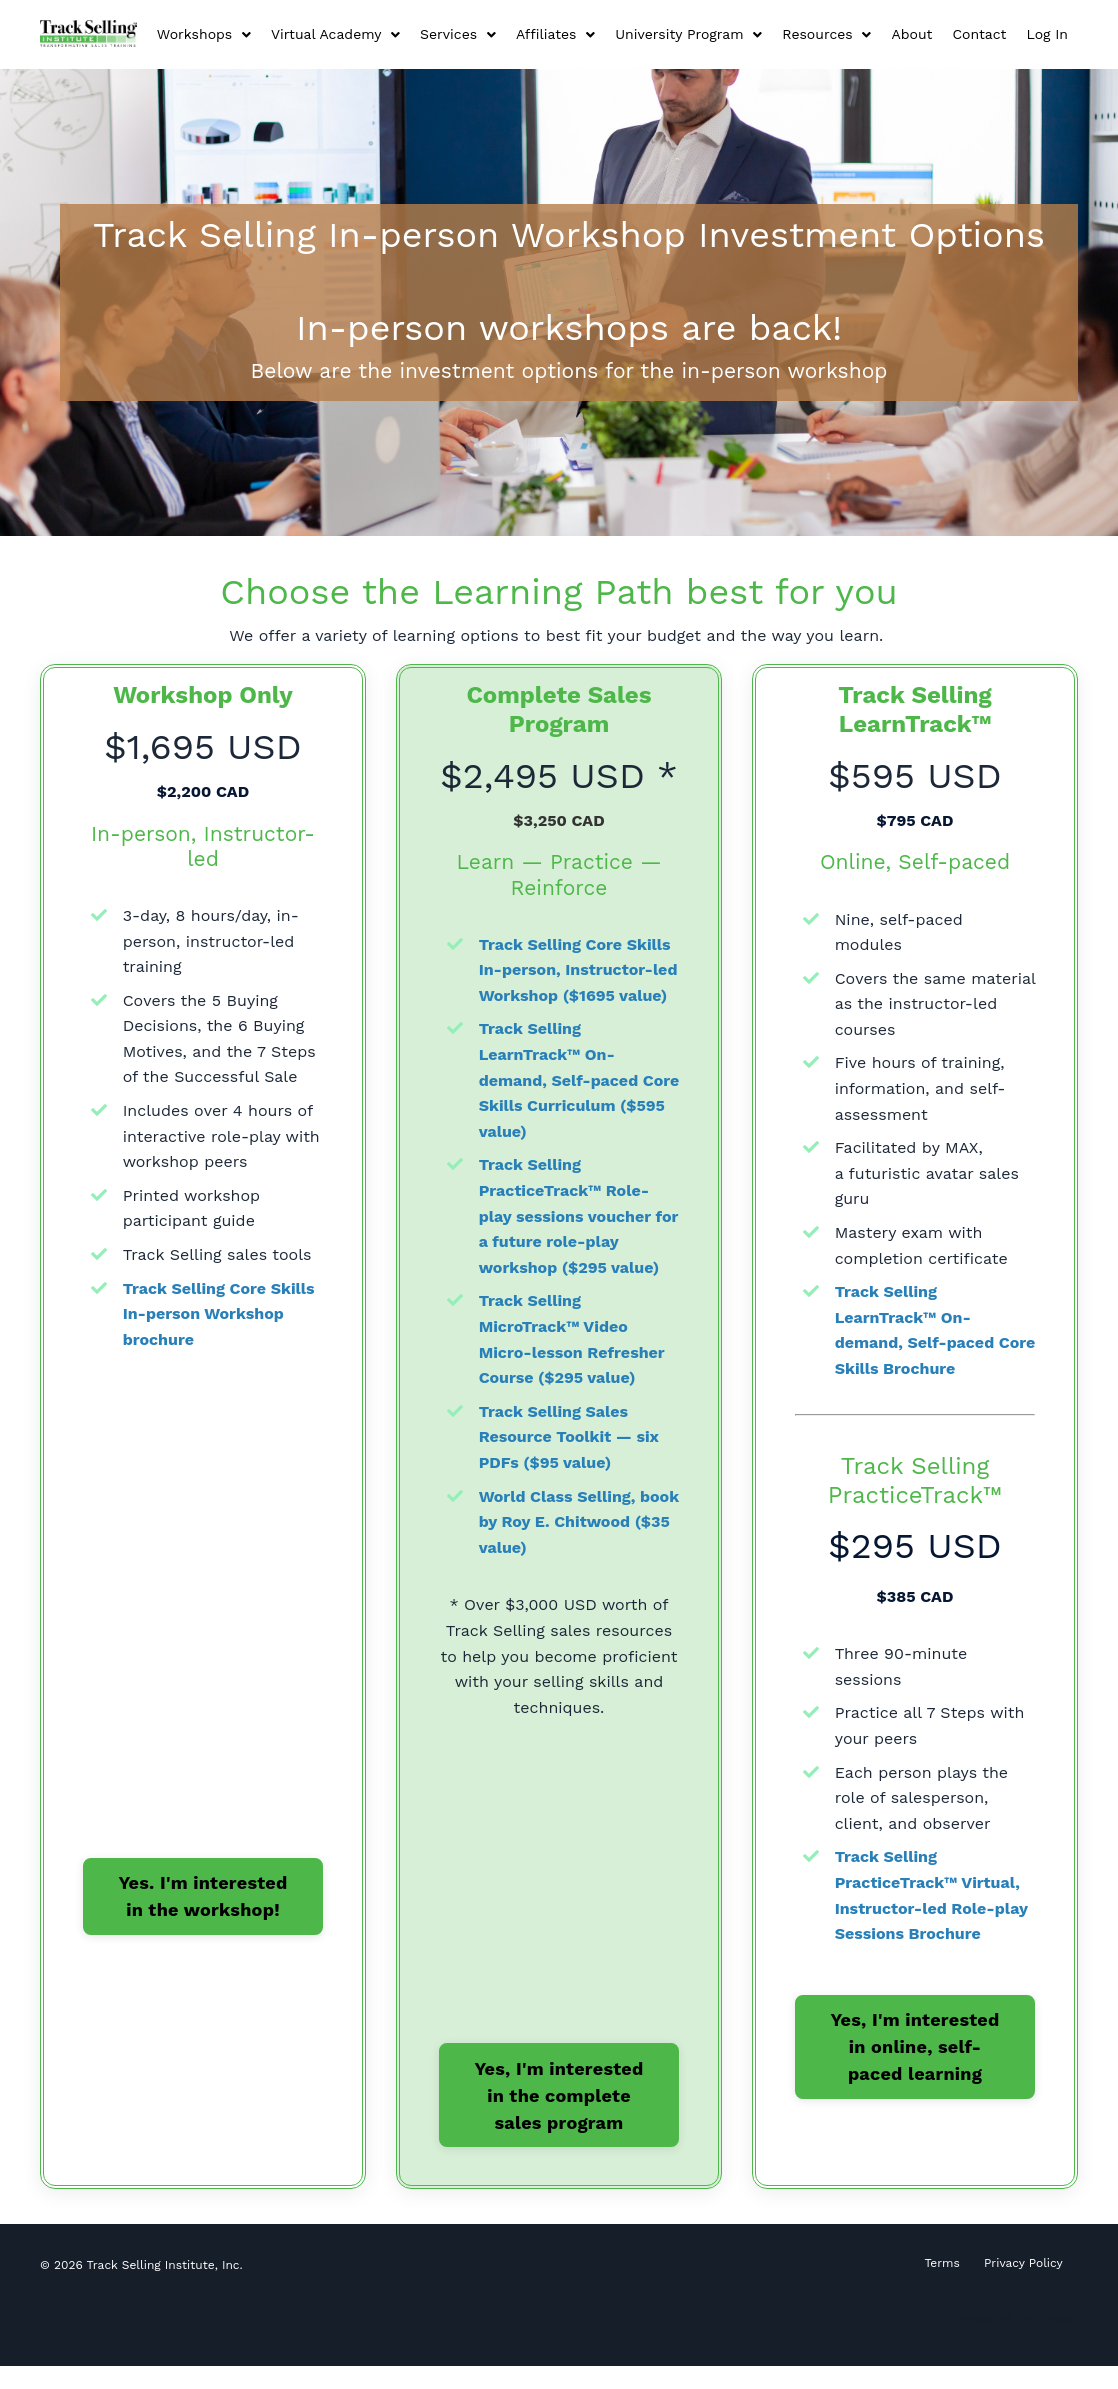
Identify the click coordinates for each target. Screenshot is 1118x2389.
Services (458, 34)
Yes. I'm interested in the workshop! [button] (202, 1893)
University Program (688, 34)
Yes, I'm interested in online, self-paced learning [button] (914, 2043)
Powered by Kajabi (1015, 2343)
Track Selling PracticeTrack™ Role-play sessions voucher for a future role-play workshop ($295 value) (570, 1238)
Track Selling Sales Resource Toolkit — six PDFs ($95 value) (570, 1459)
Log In (1047, 34)
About (911, 34)
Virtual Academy (335, 34)
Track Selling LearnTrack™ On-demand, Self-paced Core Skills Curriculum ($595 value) (569, 1102)
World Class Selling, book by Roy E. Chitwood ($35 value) (577, 1544)
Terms (943, 2287)
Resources (826, 34)
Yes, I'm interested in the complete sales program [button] (558, 2117)
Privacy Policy (1023, 2287)
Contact (979, 34)
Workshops (204, 34)
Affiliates (555, 34)
